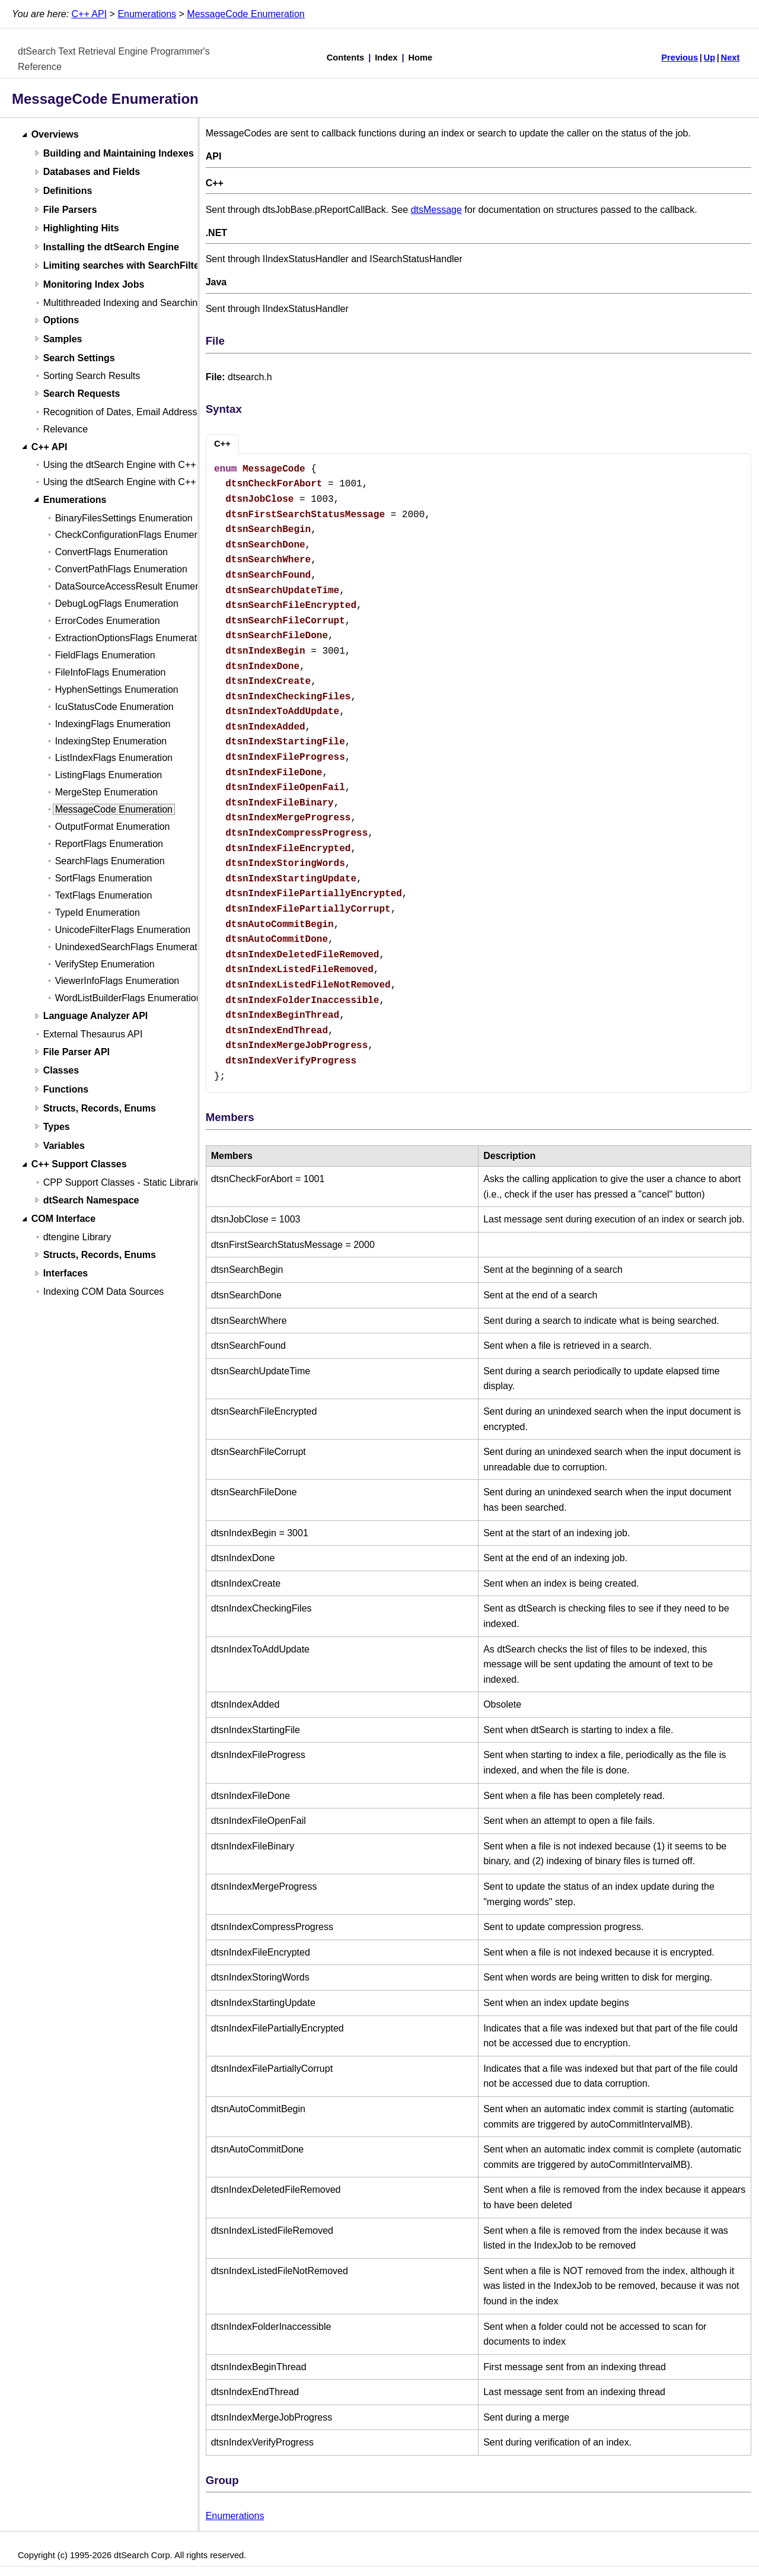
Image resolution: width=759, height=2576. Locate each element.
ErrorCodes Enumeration (107, 621)
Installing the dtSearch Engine (111, 247)
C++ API (89, 14)
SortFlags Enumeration (103, 878)
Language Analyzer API (95, 1016)
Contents (346, 57)
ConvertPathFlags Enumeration (121, 569)
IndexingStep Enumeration (111, 741)
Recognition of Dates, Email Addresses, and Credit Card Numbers (182, 412)
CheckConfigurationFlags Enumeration (136, 535)
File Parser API (76, 1052)
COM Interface (63, 1219)
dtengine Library (77, 1237)
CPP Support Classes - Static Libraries (124, 1182)
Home (421, 57)
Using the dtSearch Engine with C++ (119, 465)
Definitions (68, 191)
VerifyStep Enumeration (105, 964)
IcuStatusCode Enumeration (114, 707)
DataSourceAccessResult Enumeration (137, 586)
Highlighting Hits (81, 229)
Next (730, 57)
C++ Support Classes (79, 1165)
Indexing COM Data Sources (103, 1292)
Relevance (65, 429)
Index (386, 57)
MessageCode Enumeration (245, 14)
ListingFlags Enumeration (108, 775)
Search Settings (79, 358)
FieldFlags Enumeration (105, 655)
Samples (62, 339)
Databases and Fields (92, 172)
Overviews (55, 135)
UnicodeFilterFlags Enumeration (123, 930)
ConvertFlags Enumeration (111, 552)
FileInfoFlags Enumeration (110, 672)
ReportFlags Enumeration (109, 844)
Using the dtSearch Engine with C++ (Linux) (135, 482)
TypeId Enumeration (97, 913)
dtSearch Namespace (91, 1200)
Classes (61, 1071)
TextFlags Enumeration (103, 895)
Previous (679, 57)
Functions (65, 1089)
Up (710, 57)
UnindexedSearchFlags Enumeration (132, 947)
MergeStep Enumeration (106, 792)
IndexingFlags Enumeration (113, 724)
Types (56, 1127)
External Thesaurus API (93, 1034)
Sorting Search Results (92, 376)
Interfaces (65, 1274)
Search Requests (81, 394)
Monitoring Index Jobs (94, 284)
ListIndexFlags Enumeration (114, 758)
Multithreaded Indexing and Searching (123, 303)
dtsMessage (436, 210)
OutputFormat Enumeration (112, 826)
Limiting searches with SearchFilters (125, 266)
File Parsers (70, 210)
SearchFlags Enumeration (110, 861)
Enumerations (146, 14)
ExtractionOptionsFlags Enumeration (132, 638)
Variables (64, 1146)
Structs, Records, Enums (99, 1108)
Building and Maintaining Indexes (118, 153)
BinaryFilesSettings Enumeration (124, 518)
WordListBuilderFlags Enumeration (128, 998)
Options (61, 321)
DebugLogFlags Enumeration (116, 603)
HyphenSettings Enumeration (116, 689)
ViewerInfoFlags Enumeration (117, 981)
